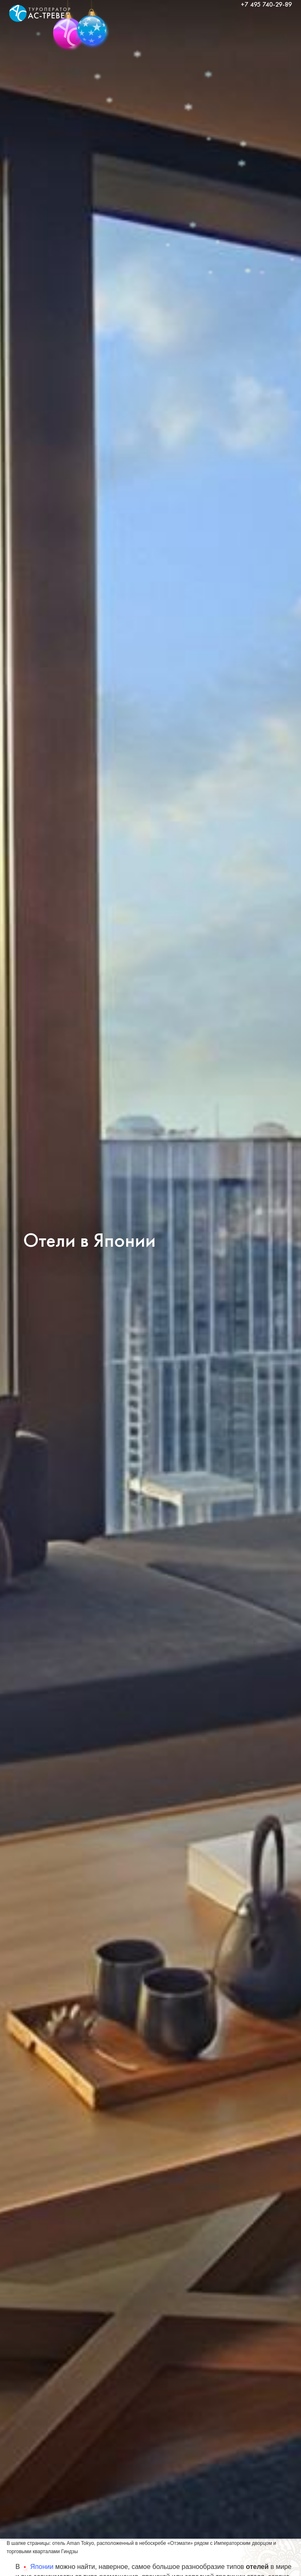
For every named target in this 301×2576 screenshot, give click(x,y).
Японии (37, 2566)
